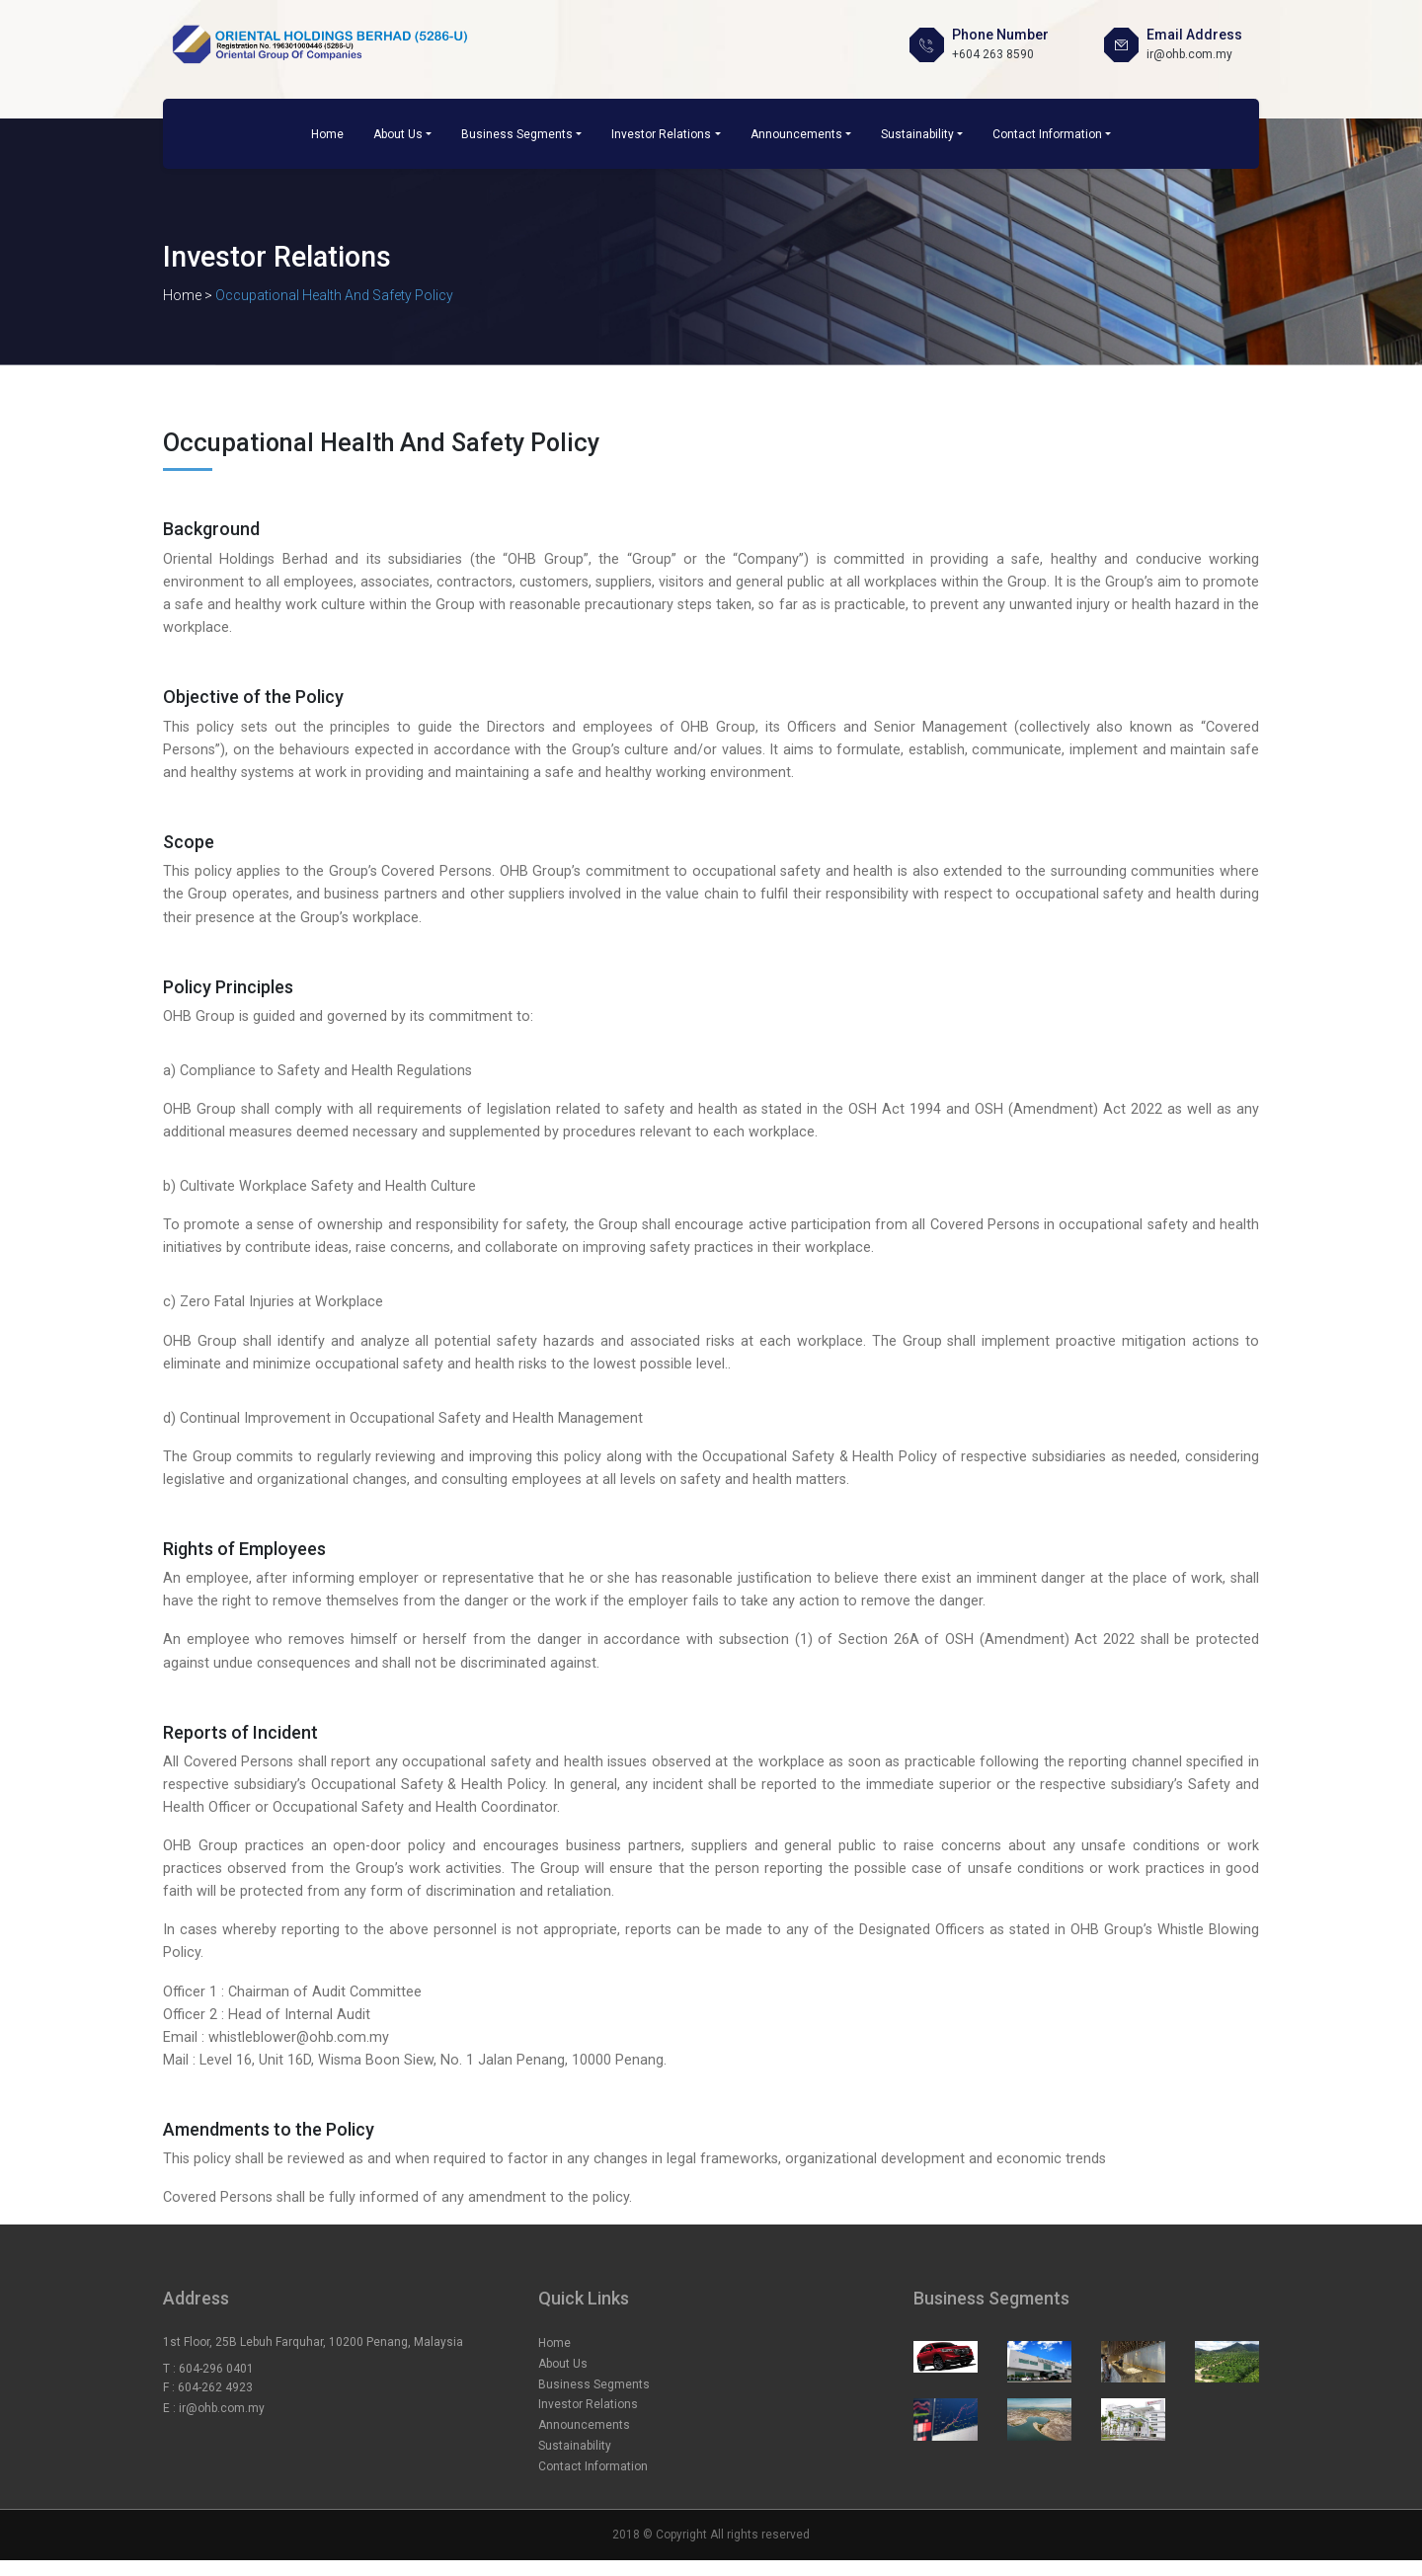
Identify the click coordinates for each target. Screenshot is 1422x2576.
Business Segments (517, 134)
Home (327, 134)
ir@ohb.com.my (222, 2408)
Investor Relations (661, 134)
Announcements (796, 134)
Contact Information (1047, 134)
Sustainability (917, 134)
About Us (398, 134)
